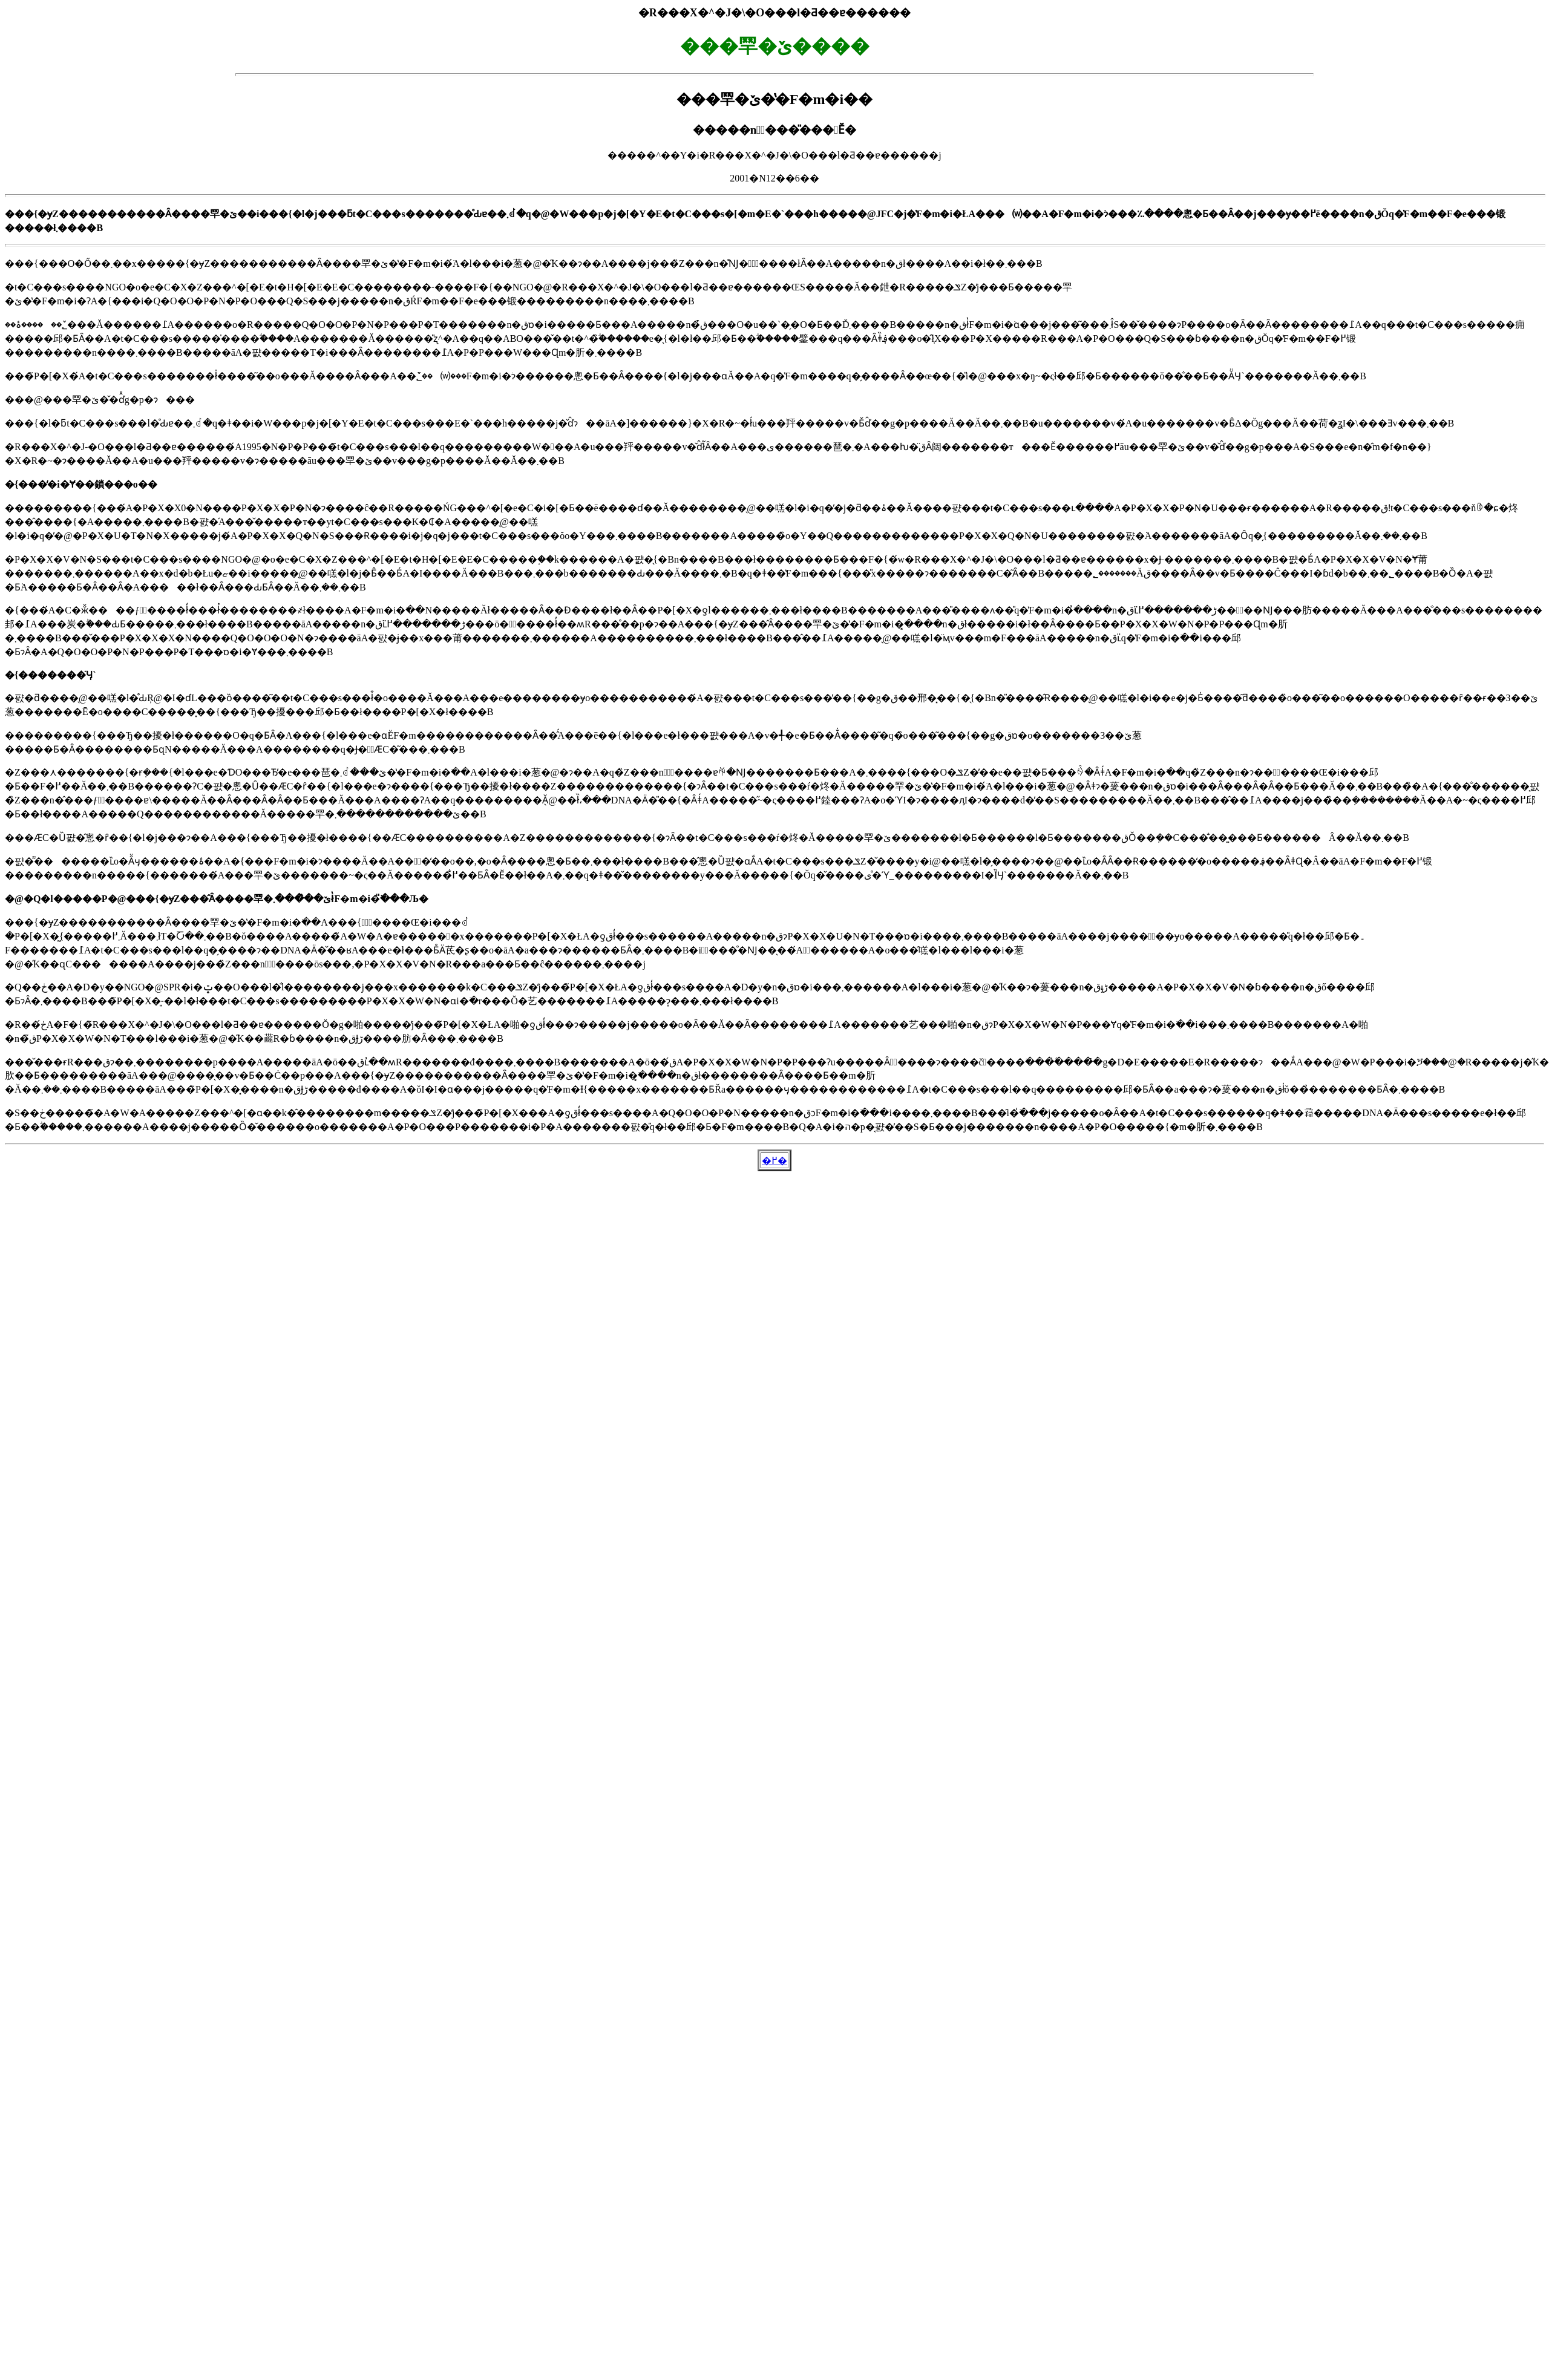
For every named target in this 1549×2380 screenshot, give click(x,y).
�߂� (774, 1161)
